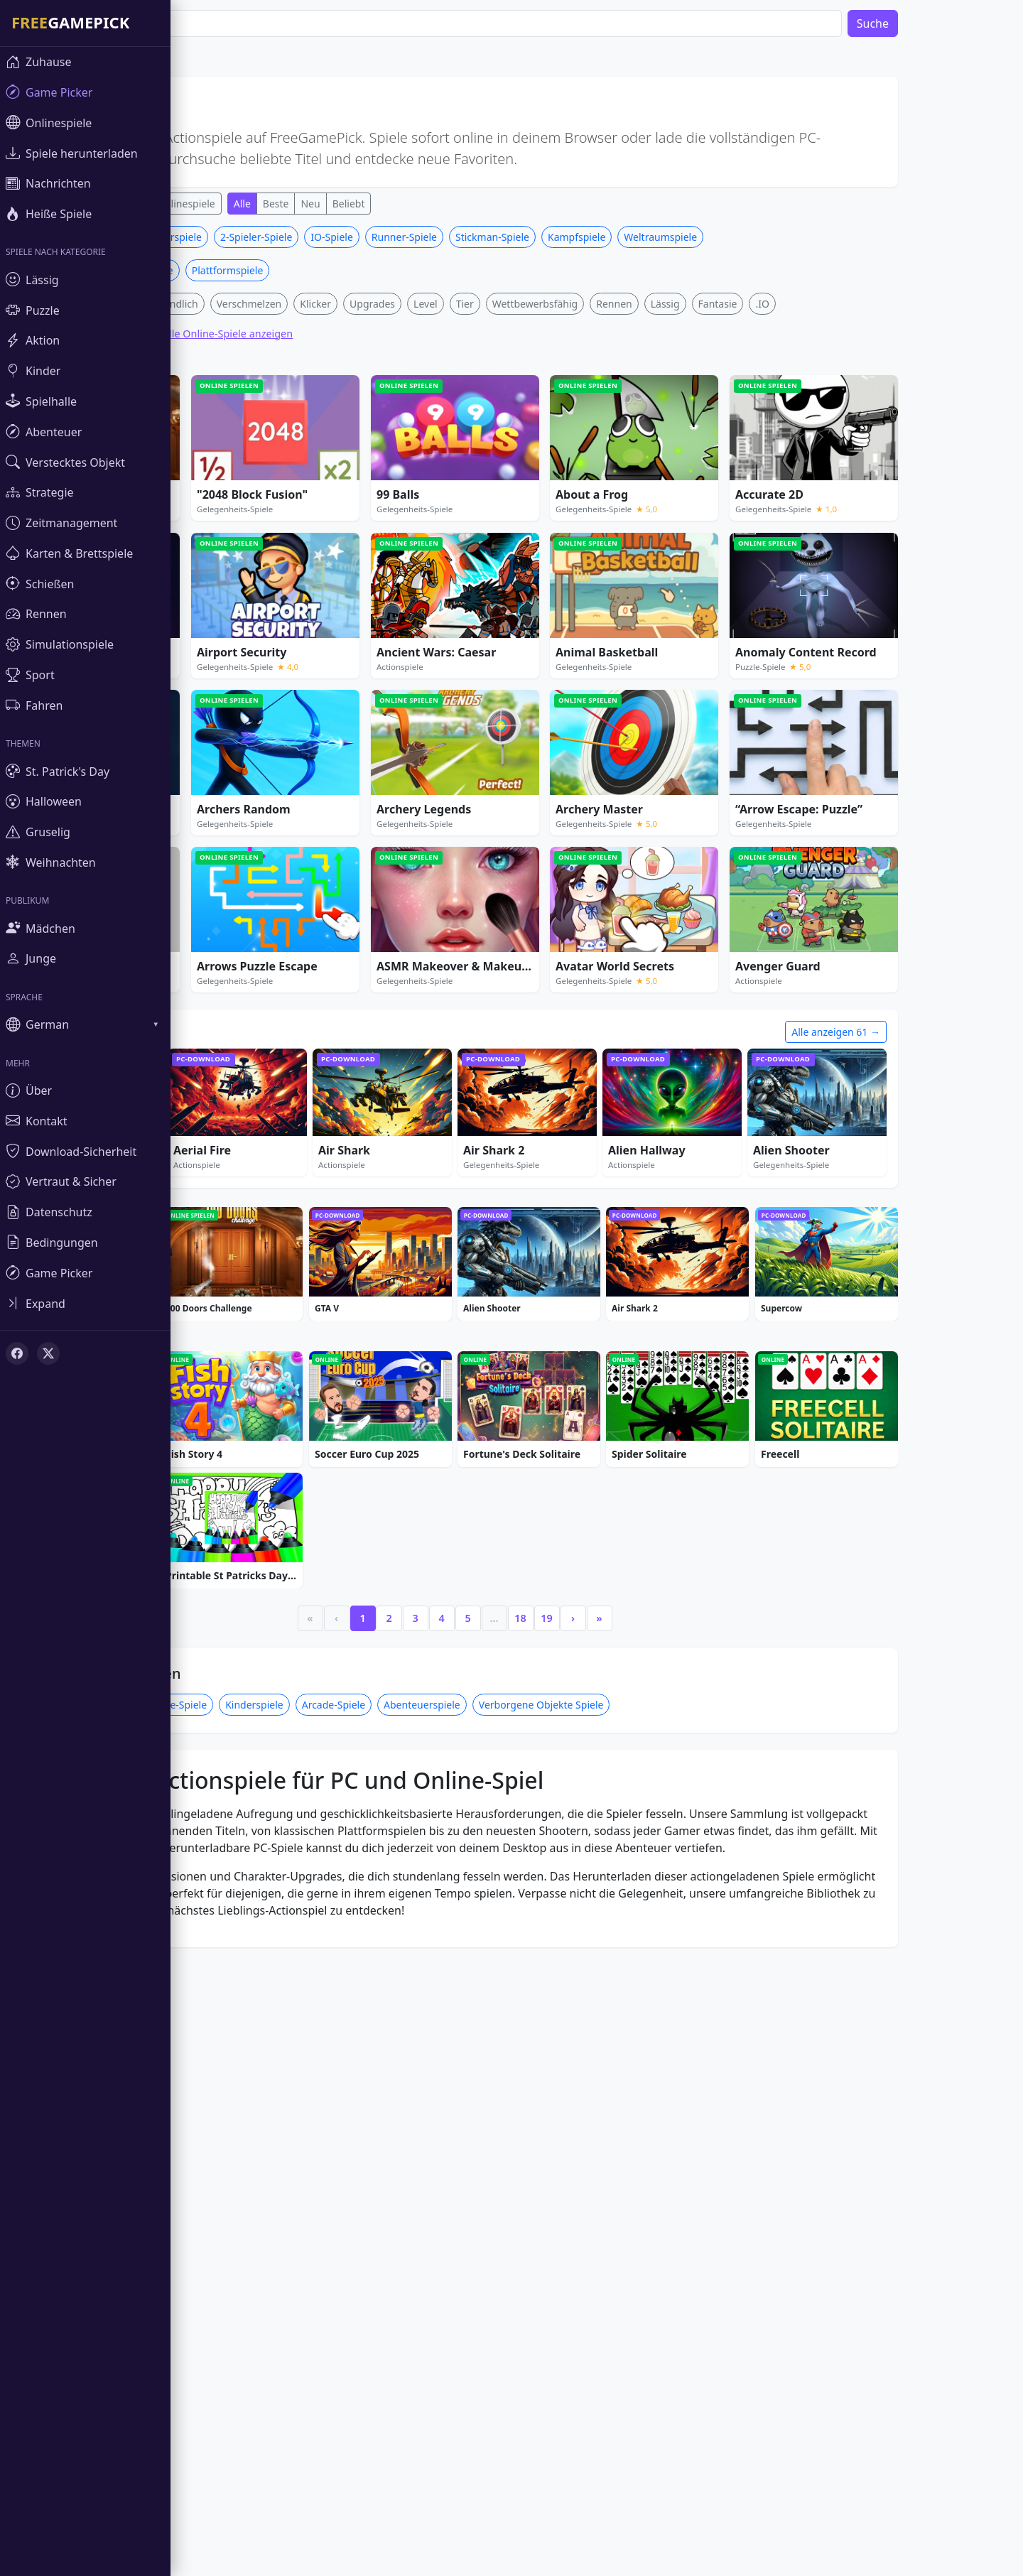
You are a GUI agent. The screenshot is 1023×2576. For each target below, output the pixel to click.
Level (468, 514)
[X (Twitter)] (48, 1353)
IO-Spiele (374, 447)
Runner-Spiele (447, 447)
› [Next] (615, 2050)
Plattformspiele (270, 480)
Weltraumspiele (703, 447)
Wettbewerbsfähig (578, 514)
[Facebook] (17, 1353)
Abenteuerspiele (464, 2136)
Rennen (656, 514)
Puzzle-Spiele (219, 2136)
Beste (318, 203)
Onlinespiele (229, 203)
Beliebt (391, 203)
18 (562, 2050)
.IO (804, 514)
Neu (352, 203)
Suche (915, 23)
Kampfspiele (619, 447)
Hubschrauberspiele (197, 447)
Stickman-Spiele (535, 447)
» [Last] (641, 2050)
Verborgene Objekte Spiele (583, 2136)
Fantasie (760, 514)
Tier (507, 514)
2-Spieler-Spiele (299, 447)
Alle (284, 203)
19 (589, 2050)
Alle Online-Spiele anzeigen (270, 544)
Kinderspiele (297, 2136)
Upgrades (415, 514)
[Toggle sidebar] (85, 1303)
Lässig (707, 514)
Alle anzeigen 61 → (878, 1242)
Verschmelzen (292, 514)
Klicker (358, 514)
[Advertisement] (497, 325)
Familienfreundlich (196, 514)
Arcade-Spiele (376, 2136)
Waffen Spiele (184, 480)
